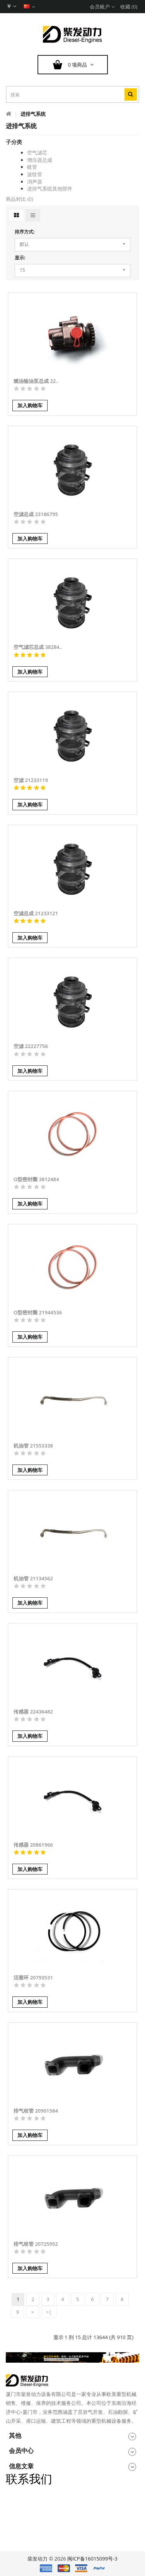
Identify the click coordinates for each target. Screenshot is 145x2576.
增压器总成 (39, 159)
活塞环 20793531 (33, 1977)
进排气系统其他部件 (49, 188)
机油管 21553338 (33, 1445)
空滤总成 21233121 (36, 913)
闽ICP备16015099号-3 (92, 2558)
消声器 (34, 181)
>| (49, 2311)
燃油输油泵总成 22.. (36, 380)
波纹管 (34, 174)
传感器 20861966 (33, 1844)
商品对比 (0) (19, 199)
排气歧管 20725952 (36, 2243)
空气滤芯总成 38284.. (38, 646)
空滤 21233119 (31, 780)
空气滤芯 (37, 152)
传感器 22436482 (33, 1711)
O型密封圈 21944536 (38, 1312)
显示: (20, 257)
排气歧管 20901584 (36, 2110)
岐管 (32, 166)
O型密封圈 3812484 (36, 1179)
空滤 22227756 (31, 1046)
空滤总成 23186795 (36, 514)
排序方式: (24, 231)
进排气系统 (33, 113)
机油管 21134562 (33, 1578)
